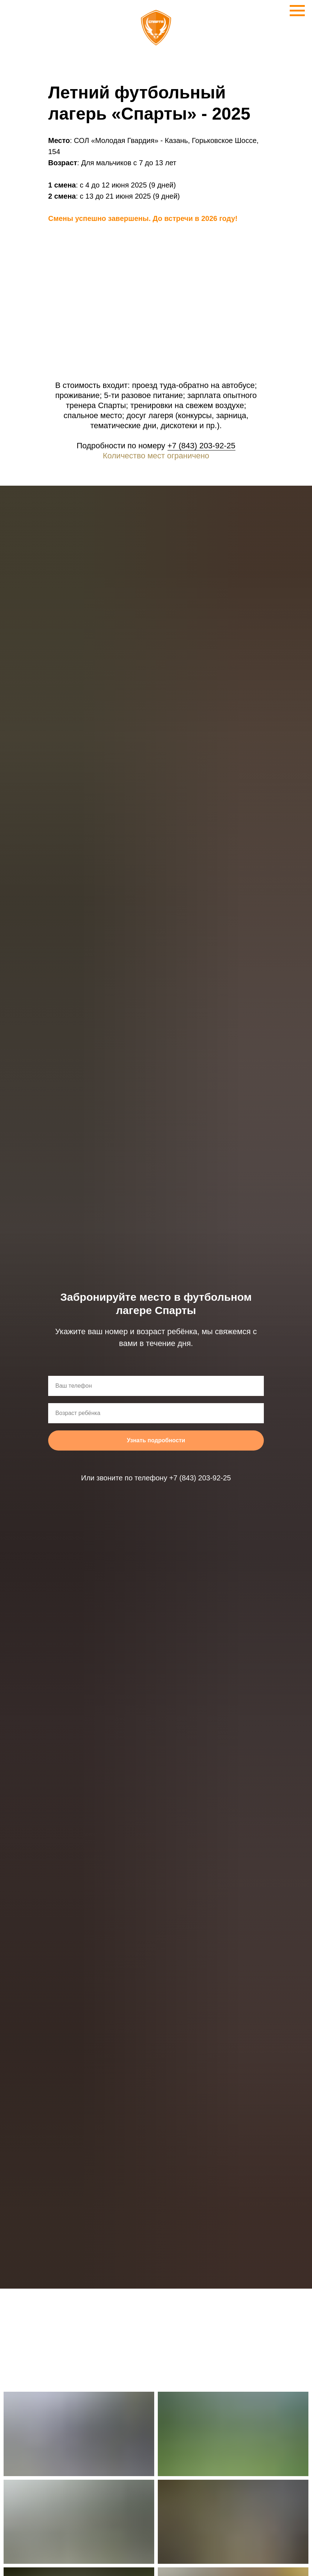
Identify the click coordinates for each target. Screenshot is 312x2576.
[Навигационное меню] (297, 11)
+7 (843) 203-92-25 (201, 445)
